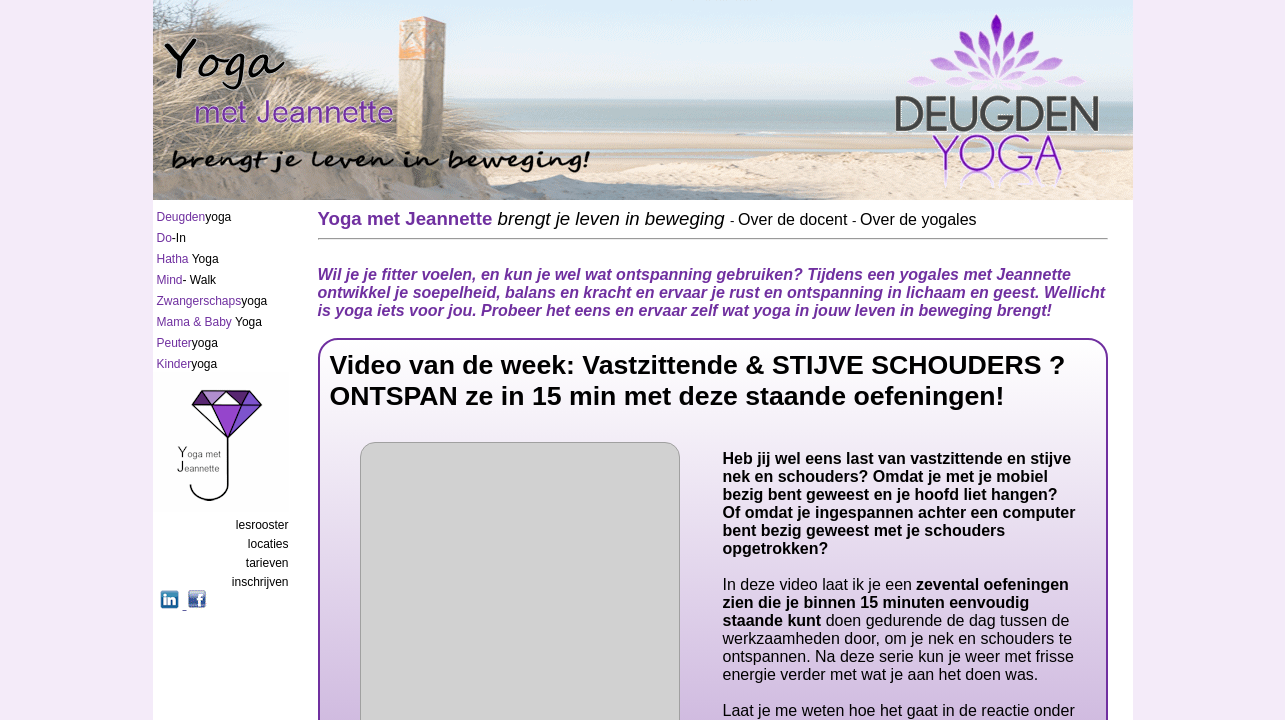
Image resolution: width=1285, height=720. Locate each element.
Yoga (188, 259)
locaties (268, 544)
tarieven (267, 563)
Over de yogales (918, 219)
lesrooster (262, 525)
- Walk (187, 280)
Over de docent (795, 219)
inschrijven (260, 582)
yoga (194, 217)
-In (171, 238)
